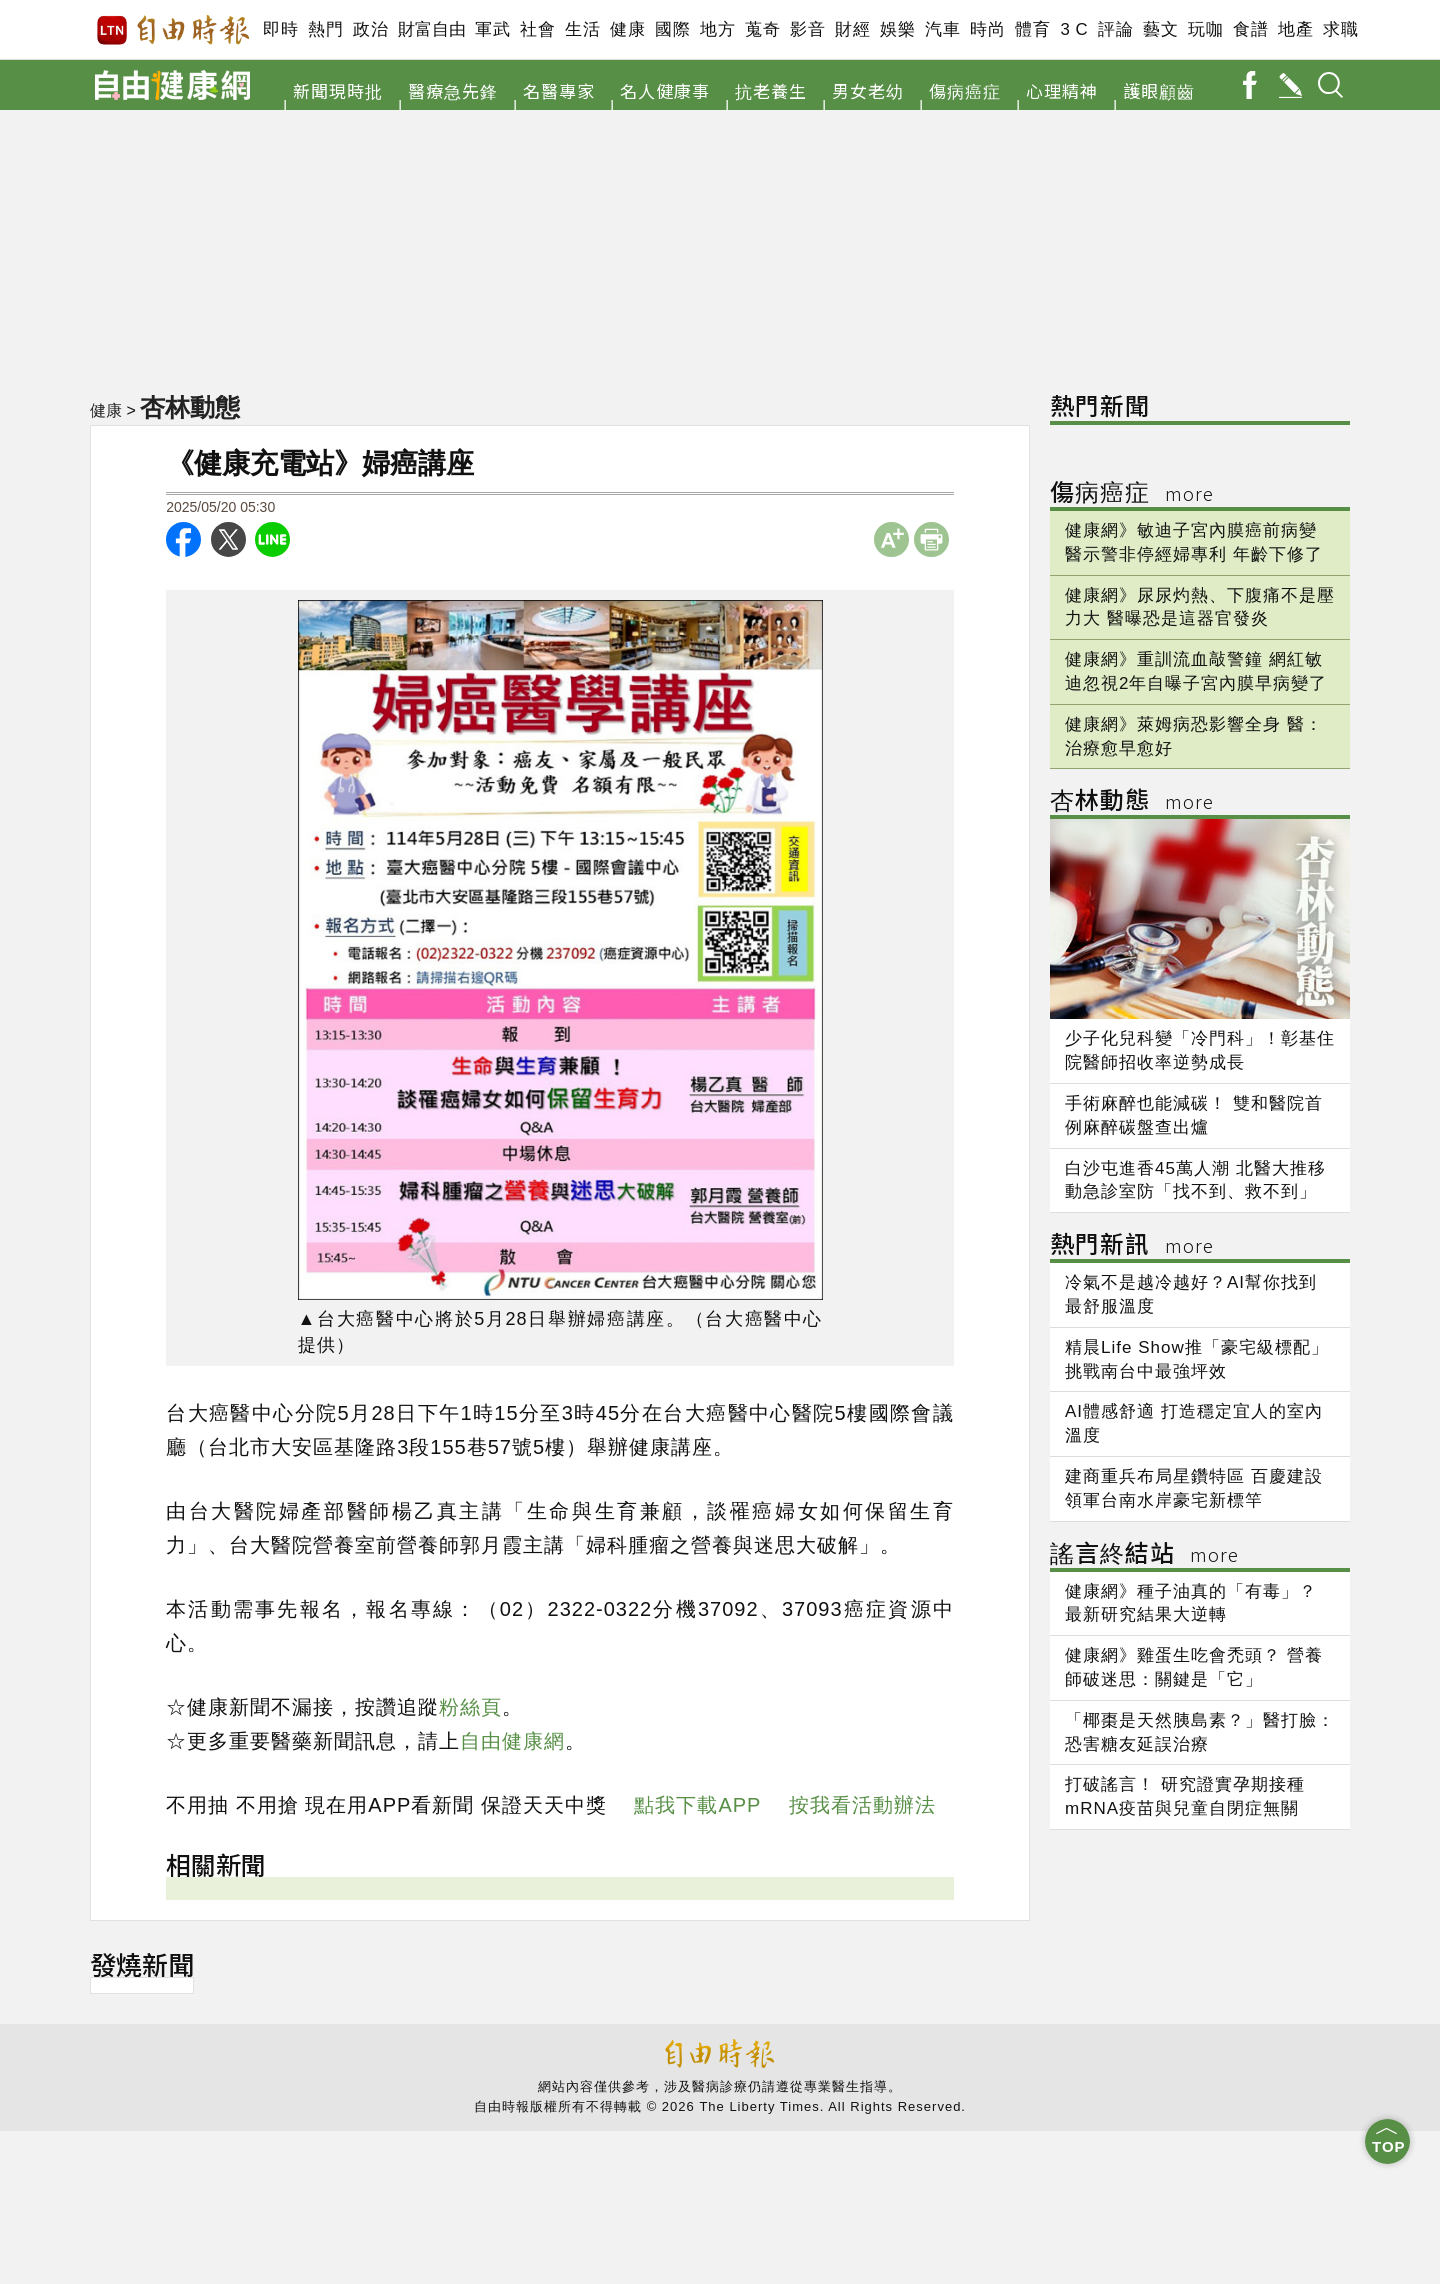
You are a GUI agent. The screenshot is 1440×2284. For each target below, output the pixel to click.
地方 (717, 29)
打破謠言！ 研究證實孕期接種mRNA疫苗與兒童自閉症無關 (1185, 1796)
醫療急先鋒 (453, 90)
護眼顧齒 (1159, 90)
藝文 (1160, 29)
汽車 (942, 29)
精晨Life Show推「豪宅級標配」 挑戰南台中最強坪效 (1197, 1359)
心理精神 (1062, 90)
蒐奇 (762, 29)
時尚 (987, 29)
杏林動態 (190, 407)
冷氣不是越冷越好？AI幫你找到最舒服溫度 (1191, 1294)
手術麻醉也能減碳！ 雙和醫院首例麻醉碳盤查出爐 (1194, 1115)
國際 (672, 29)
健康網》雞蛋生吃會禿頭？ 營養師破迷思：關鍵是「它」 (1194, 1667)
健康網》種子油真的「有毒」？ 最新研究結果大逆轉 (1191, 1603)
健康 (627, 29)
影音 (807, 29)
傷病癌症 (965, 90)
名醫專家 (559, 90)
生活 (582, 29)
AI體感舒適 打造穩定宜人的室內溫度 (1194, 1423)
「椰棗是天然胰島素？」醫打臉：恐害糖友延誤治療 (1200, 1732)
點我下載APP (697, 1805)
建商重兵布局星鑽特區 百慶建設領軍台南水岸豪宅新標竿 (1194, 1488)
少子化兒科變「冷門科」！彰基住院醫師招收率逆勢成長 (1200, 1050)
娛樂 (897, 29)
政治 (370, 29)
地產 (1295, 29)
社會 (537, 29)
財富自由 (431, 29)
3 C (1074, 29)
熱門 (325, 29)
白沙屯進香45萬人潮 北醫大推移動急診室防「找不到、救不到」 (1195, 1180)
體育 (1032, 29)
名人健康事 (665, 90)
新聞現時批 (338, 90)
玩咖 (1205, 29)
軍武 (492, 29)
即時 (280, 29)
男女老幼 (868, 90)
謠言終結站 (1144, 1555)
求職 (1340, 29)
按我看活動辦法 (862, 1805)
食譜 (1250, 29)
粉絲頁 (470, 1707)
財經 (852, 29)
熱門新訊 (1132, 1246)
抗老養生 (771, 90)
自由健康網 (512, 1741)
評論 (1115, 29)
